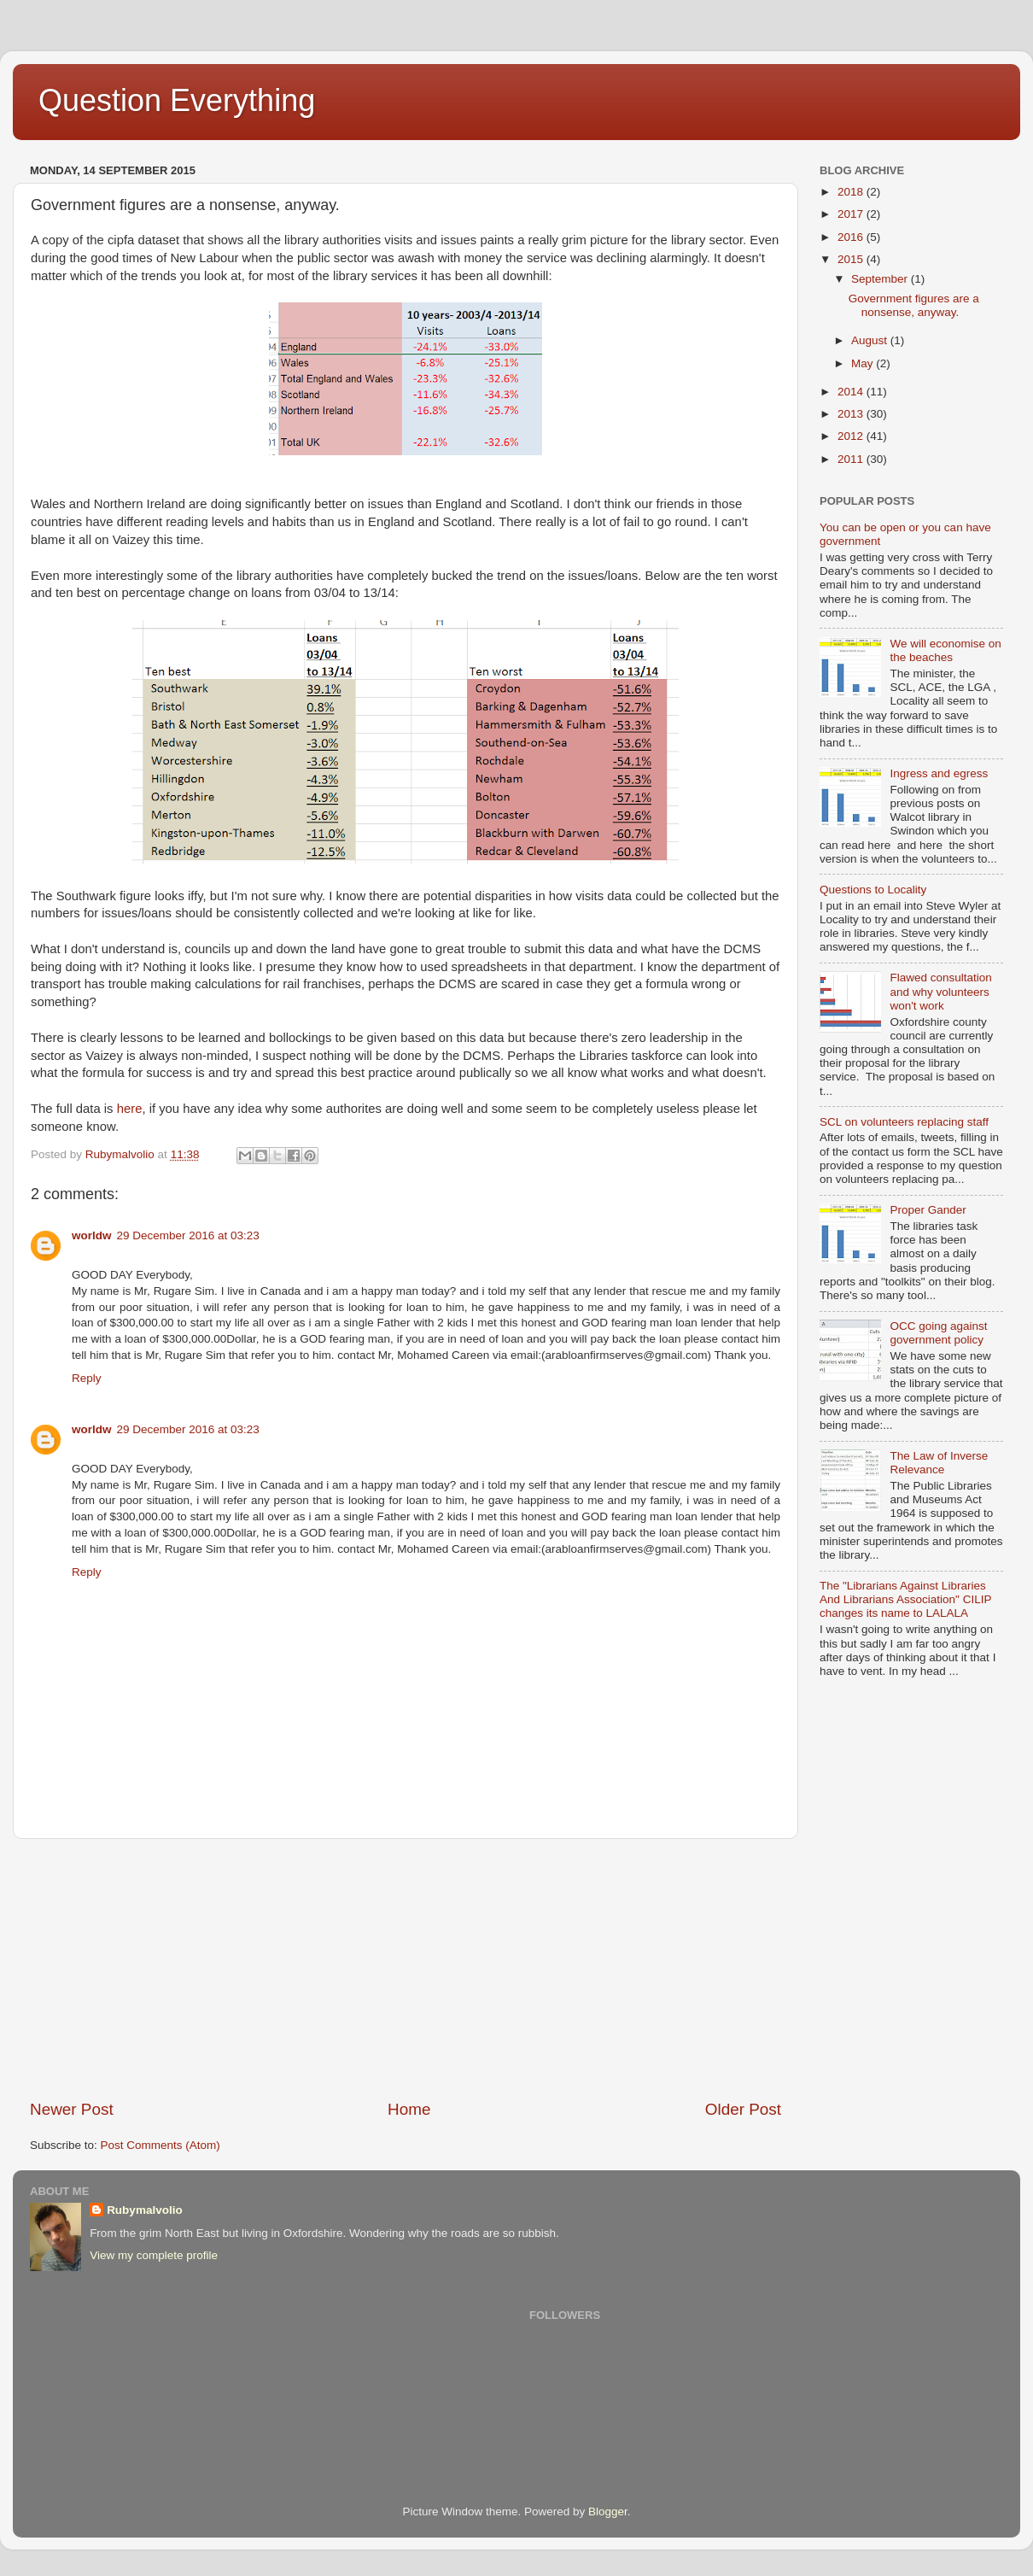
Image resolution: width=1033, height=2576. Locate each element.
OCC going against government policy (938, 1333)
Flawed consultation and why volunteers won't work (940, 991)
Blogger (607, 2511)
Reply (87, 1378)
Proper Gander (928, 1209)
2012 (852, 436)
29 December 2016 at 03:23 (188, 1235)
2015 (852, 259)
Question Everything (176, 100)
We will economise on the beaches (945, 650)
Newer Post (72, 2109)
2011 (852, 459)
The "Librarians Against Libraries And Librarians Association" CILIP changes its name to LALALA (905, 1599)
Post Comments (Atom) (160, 2145)
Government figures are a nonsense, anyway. (914, 305)
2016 (852, 237)
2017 (852, 214)
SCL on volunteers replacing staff (904, 1121)
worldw (92, 1235)
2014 (852, 391)
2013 (852, 413)
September (881, 278)
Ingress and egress (939, 773)
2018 (852, 191)
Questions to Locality (873, 889)
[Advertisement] (405, 1968)
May (863, 363)
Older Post (743, 2109)
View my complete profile (154, 2255)
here (130, 1108)
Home (409, 2109)
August (870, 340)
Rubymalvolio (145, 2210)
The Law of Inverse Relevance (939, 1462)
